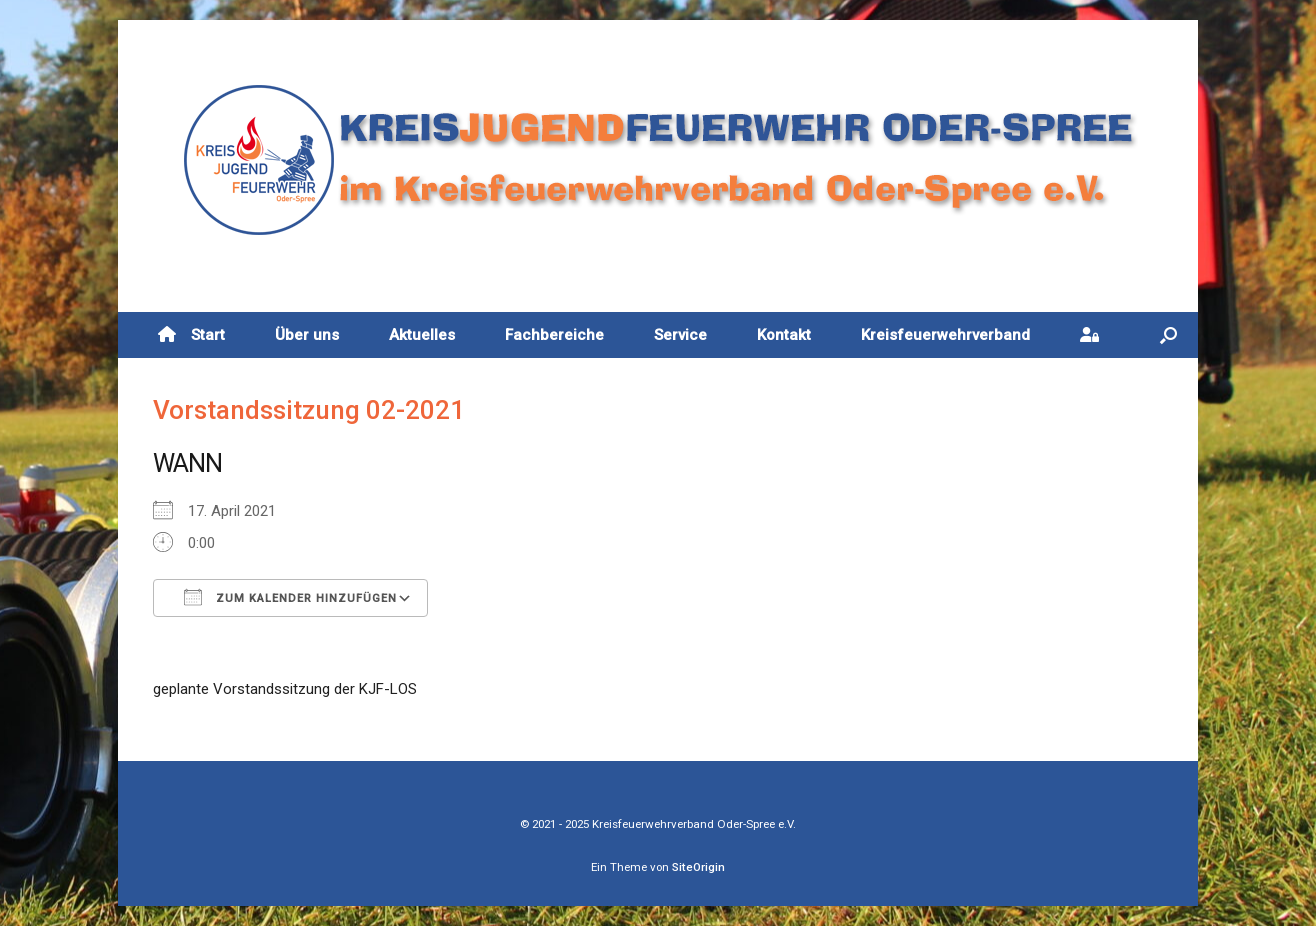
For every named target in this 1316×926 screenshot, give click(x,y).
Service (680, 335)
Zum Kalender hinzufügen (290, 597)
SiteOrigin (698, 867)
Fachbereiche (554, 335)
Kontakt (784, 335)
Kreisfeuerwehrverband (945, 335)
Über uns (307, 335)
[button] (1168, 335)
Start (191, 335)
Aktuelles (422, 335)
